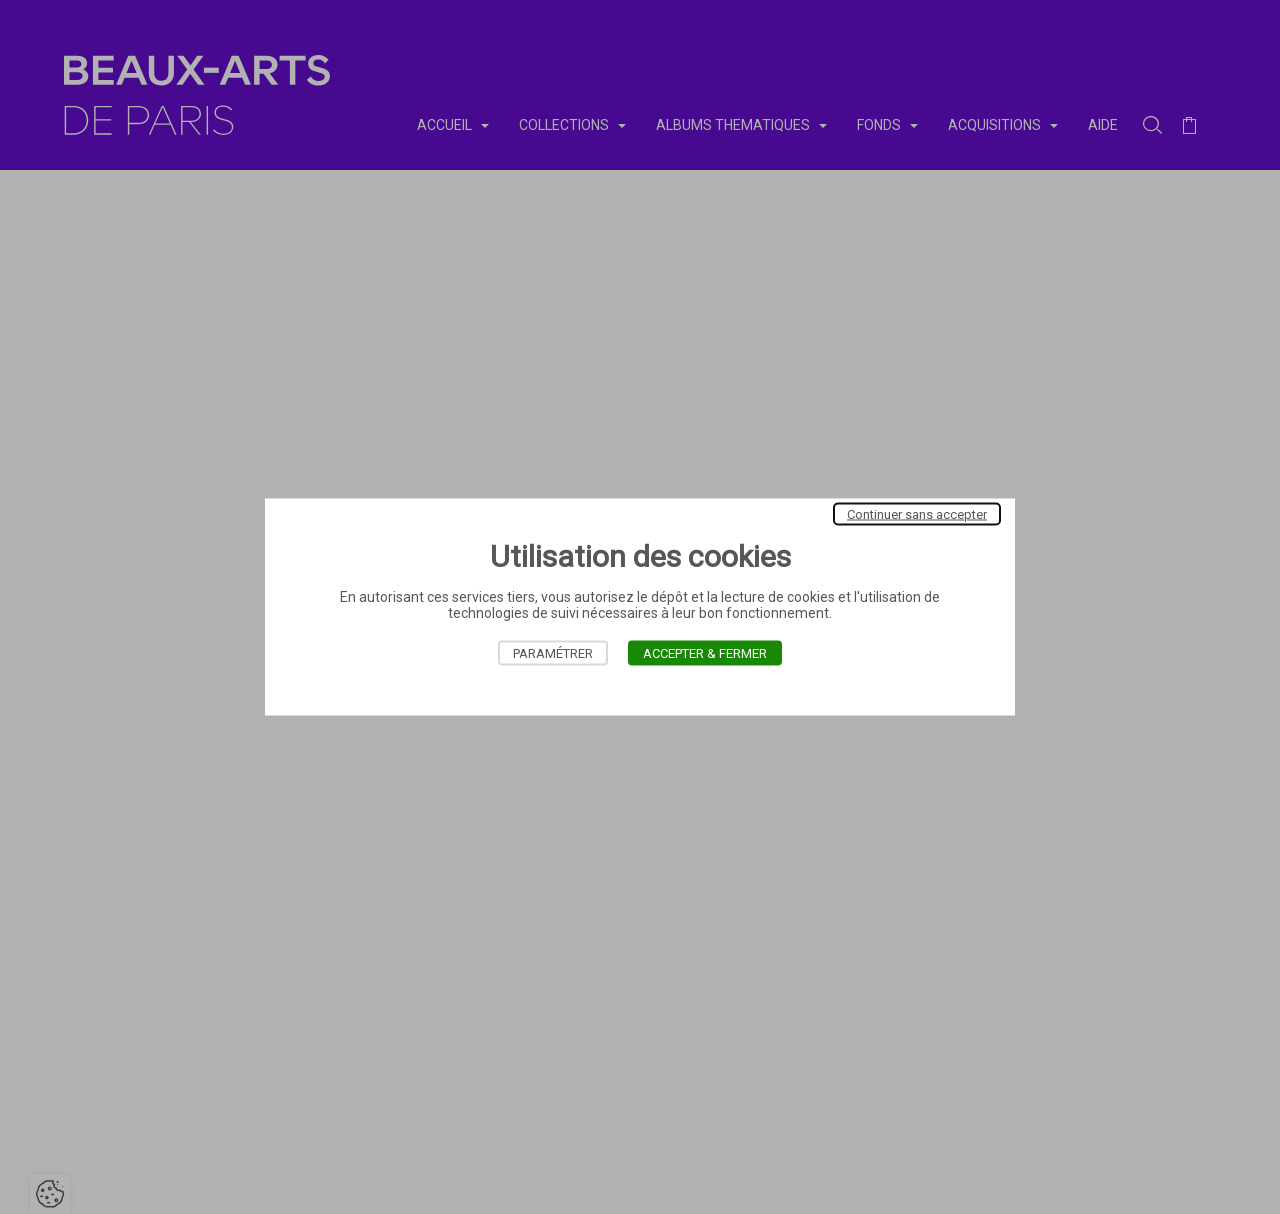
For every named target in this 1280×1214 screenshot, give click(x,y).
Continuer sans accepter (917, 514)
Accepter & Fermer (705, 653)
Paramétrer (553, 653)
